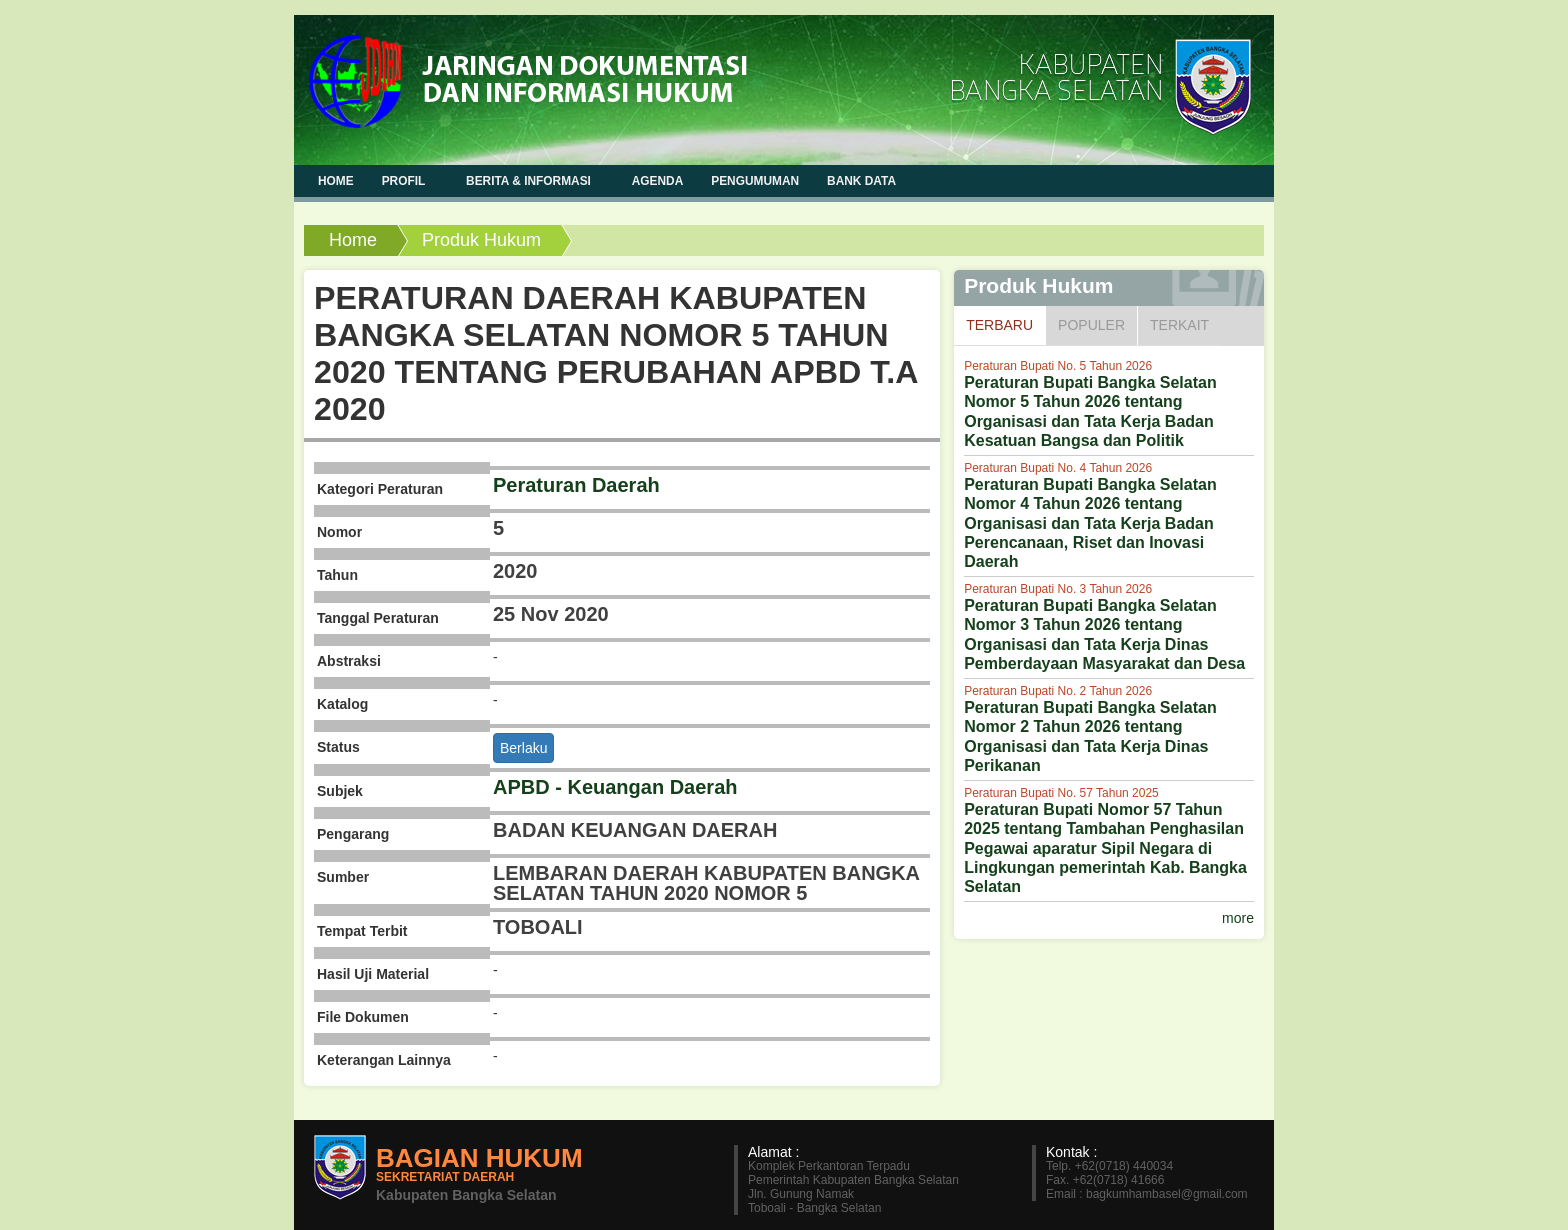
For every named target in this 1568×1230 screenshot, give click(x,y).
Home (353, 240)
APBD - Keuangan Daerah (615, 787)
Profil (405, 180)
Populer (1091, 325)
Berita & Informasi (530, 180)
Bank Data (861, 181)
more (1238, 918)
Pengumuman (755, 181)
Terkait (1179, 325)
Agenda (658, 181)
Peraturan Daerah (576, 485)
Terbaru (1005, 324)
